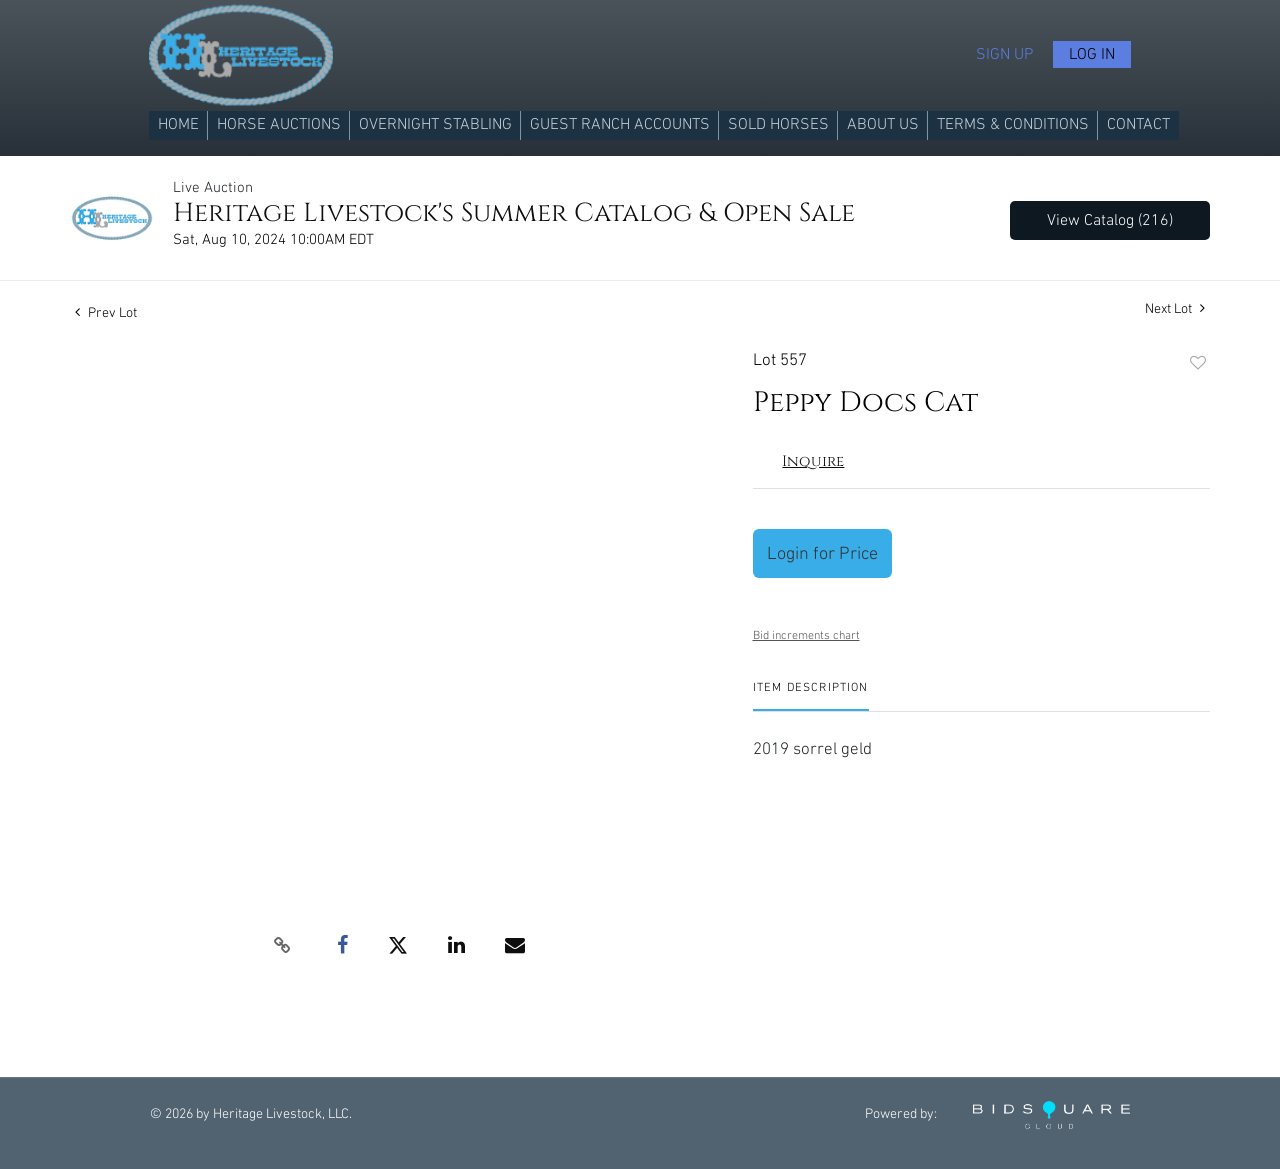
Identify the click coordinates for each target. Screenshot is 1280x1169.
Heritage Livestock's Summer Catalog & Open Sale (514, 213)
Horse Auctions (279, 124)
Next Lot (1175, 308)
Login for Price (822, 553)
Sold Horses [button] (778, 124)
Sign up (1004, 54)
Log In (1092, 54)
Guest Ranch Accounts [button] (620, 124)
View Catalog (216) (1110, 220)
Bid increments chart (806, 635)
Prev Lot (106, 313)
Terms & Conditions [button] (1013, 124)
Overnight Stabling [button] (435, 124)
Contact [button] (1138, 124)
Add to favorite (1198, 364)
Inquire (813, 461)
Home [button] (178, 124)
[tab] (811, 695)
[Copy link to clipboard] (282, 946)
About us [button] (883, 124)
